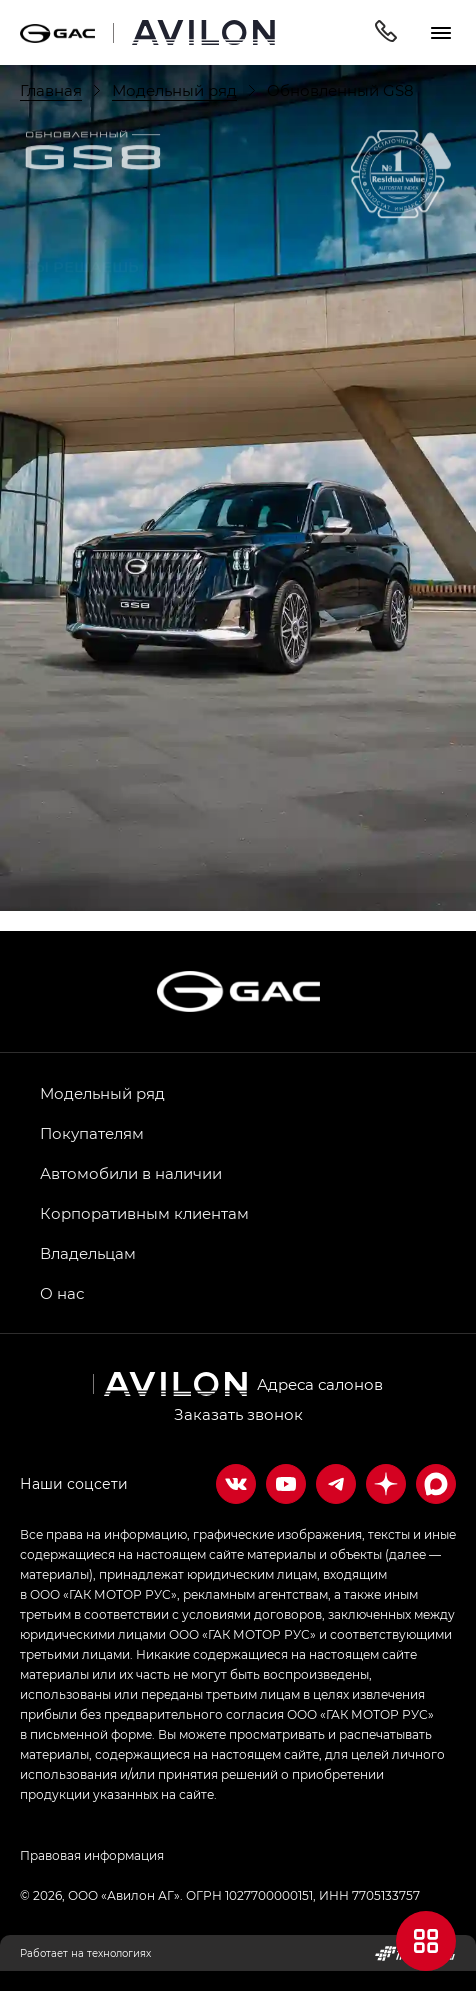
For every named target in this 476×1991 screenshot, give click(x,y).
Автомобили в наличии (131, 1173)
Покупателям (92, 1133)
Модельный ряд (102, 1093)
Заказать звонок (238, 1414)
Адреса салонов (320, 1384)
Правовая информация (92, 1855)
